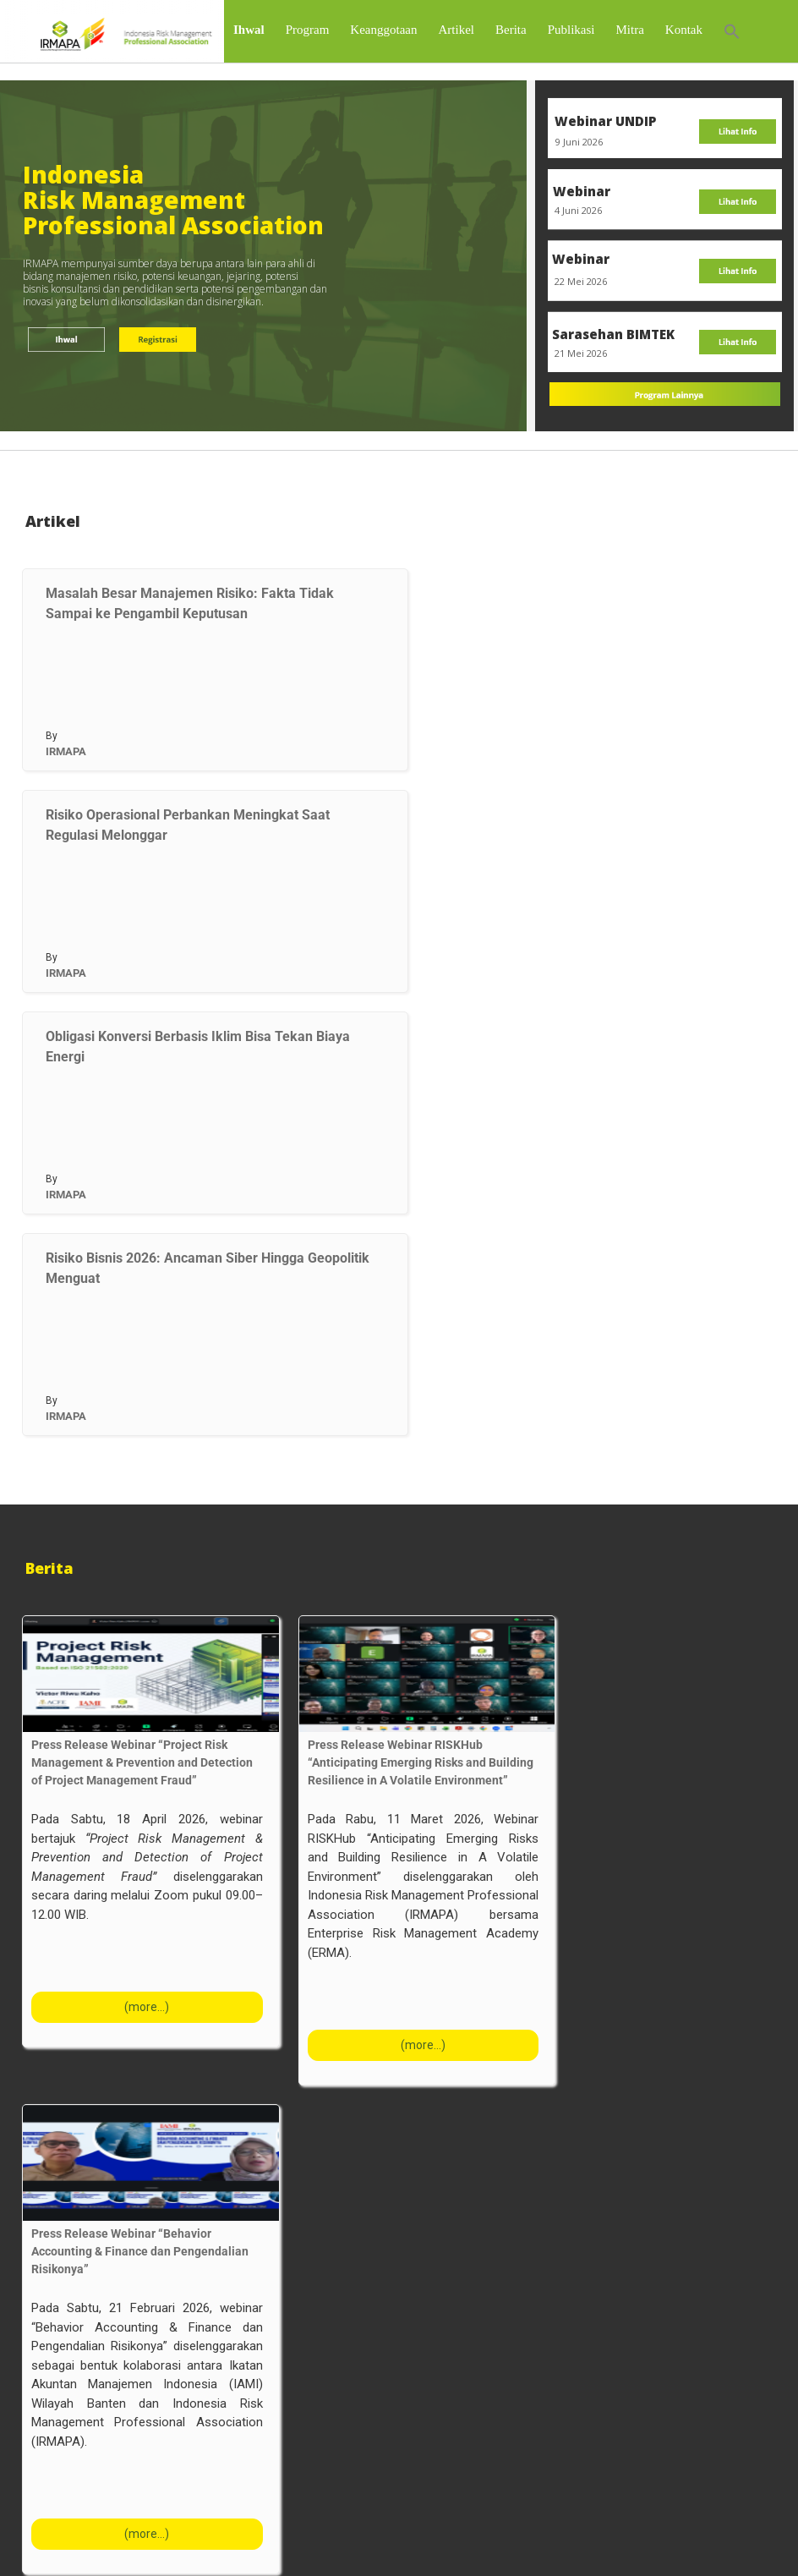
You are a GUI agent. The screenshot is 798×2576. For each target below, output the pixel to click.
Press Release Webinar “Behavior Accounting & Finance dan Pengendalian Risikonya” (140, 2295)
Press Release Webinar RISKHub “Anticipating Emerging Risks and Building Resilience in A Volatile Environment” (420, 1806)
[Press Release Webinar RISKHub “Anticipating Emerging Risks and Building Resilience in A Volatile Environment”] (427, 1718)
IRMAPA (66, 795)
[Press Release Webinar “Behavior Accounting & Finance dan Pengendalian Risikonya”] (151, 2207)
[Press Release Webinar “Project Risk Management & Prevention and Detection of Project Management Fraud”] (151, 1718)
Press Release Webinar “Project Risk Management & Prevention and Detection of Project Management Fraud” (142, 1806)
